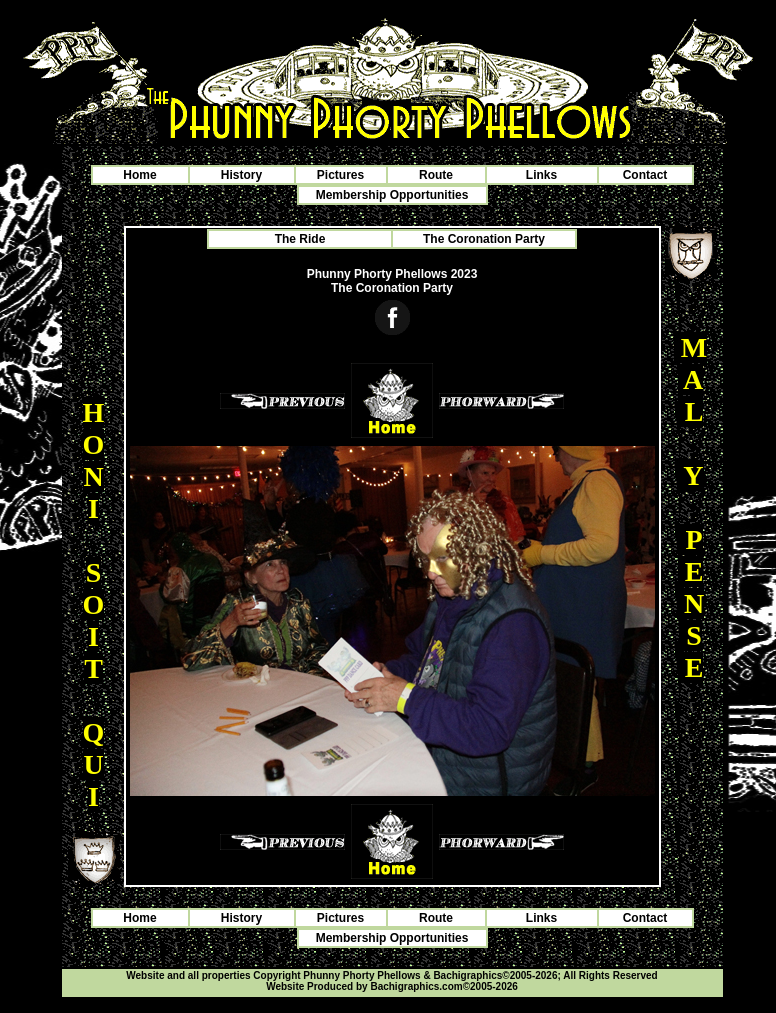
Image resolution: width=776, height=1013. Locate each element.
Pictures (340, 175)
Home (139, 175)
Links (541, 175)
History (241, 175)
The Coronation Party (484, 239)
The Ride (300, 239)
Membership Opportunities (392, 195)
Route (436, 175)
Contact (645, 175)
